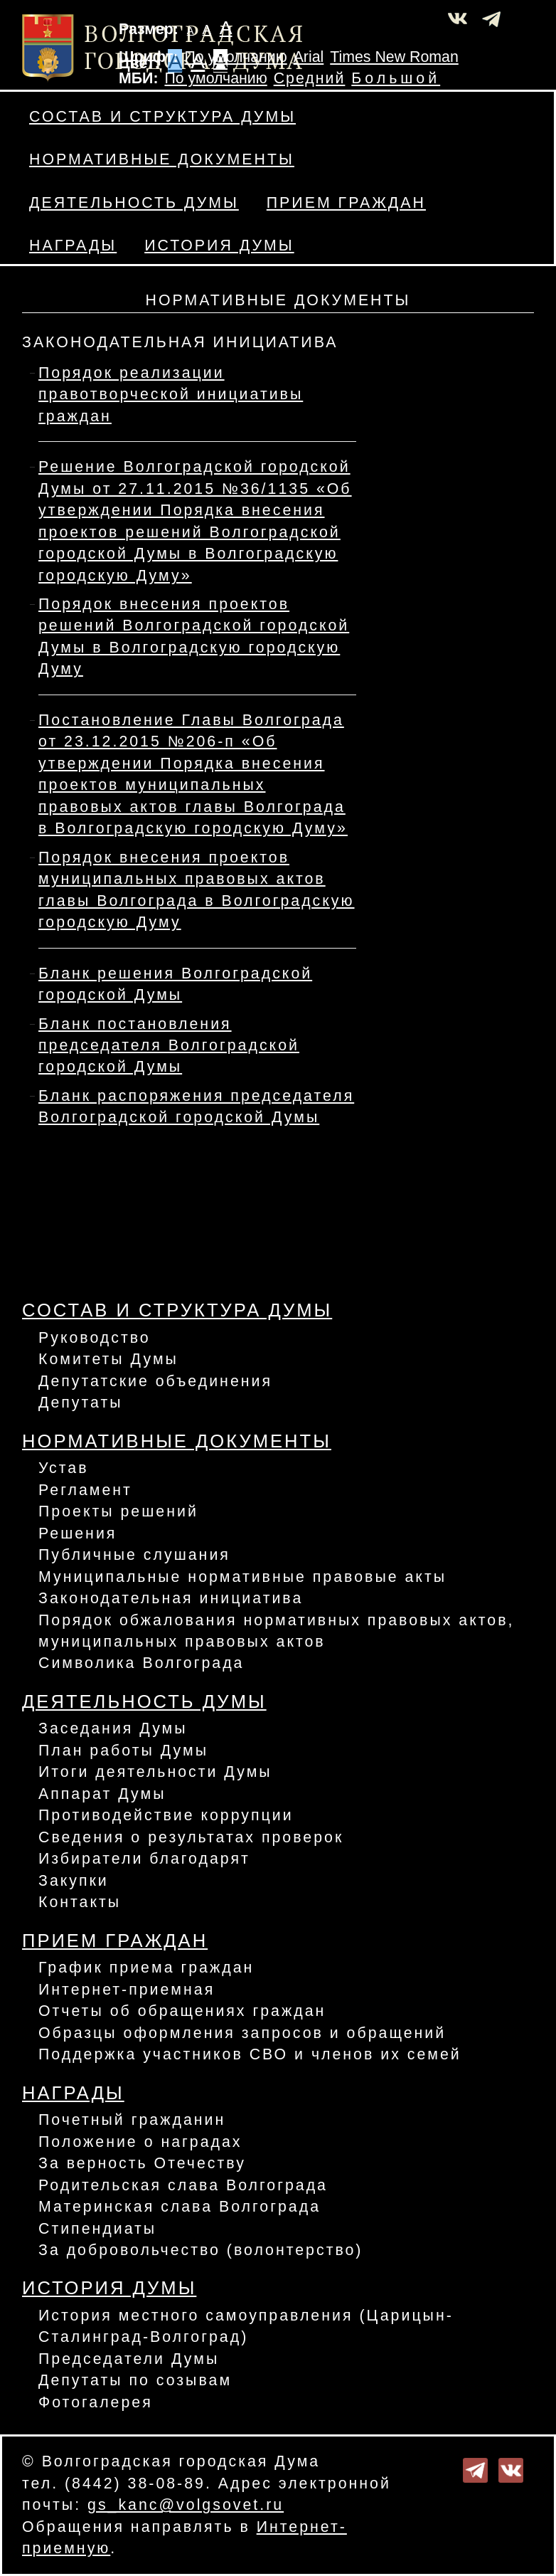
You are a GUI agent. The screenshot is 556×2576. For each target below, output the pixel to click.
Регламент (85, 1490)
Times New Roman (394, 56)
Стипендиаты (97, 2228)
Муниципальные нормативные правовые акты (242, 1576)
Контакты (79, 1902)
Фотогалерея (95, 2402)
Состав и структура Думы (162, 116)
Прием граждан (346, 202)
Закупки (73, 1880)
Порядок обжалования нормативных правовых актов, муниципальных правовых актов (276, 1631)
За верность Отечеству (142, 2163)
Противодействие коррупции (166, 1815)
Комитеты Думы (108, 1359)
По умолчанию (235, 56)
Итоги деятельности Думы (155, 1771)
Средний (310, 78)
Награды (73, 245)
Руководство (94, 1337)
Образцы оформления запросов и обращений (242, 2033)
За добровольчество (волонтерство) (200, 2250)
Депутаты (80, 1402)
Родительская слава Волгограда (183, 2185)
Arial (309, 56)
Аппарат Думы (102, 1793)
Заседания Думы (113, 1728)
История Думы (219, 245)
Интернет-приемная (126, 1989)
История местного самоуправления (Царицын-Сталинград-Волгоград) (246, 2326)
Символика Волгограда (141, 1663)
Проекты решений (118, 1511)
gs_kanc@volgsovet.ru (185, 2504)
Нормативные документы (161, 159)
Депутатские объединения (155, 1381)
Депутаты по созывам (135, 2380)
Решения (77, 1533)
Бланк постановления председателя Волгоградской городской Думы (168, 1045)
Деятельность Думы (134, 202)
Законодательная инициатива (170, 1598)
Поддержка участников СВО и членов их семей (249, 2054)
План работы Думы (123, 1750)
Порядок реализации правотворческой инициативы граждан (170, 394)
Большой (395, 78)
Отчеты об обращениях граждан (182, 2011)
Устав (63, 1468)
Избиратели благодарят (144, 1858)
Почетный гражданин (131, 2119)
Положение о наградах (140, 2141)
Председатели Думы (128, 2359)
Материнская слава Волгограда (179, 2206)
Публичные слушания (134, 1554)
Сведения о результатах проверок (190, 1837)
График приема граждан (146, 1967)
